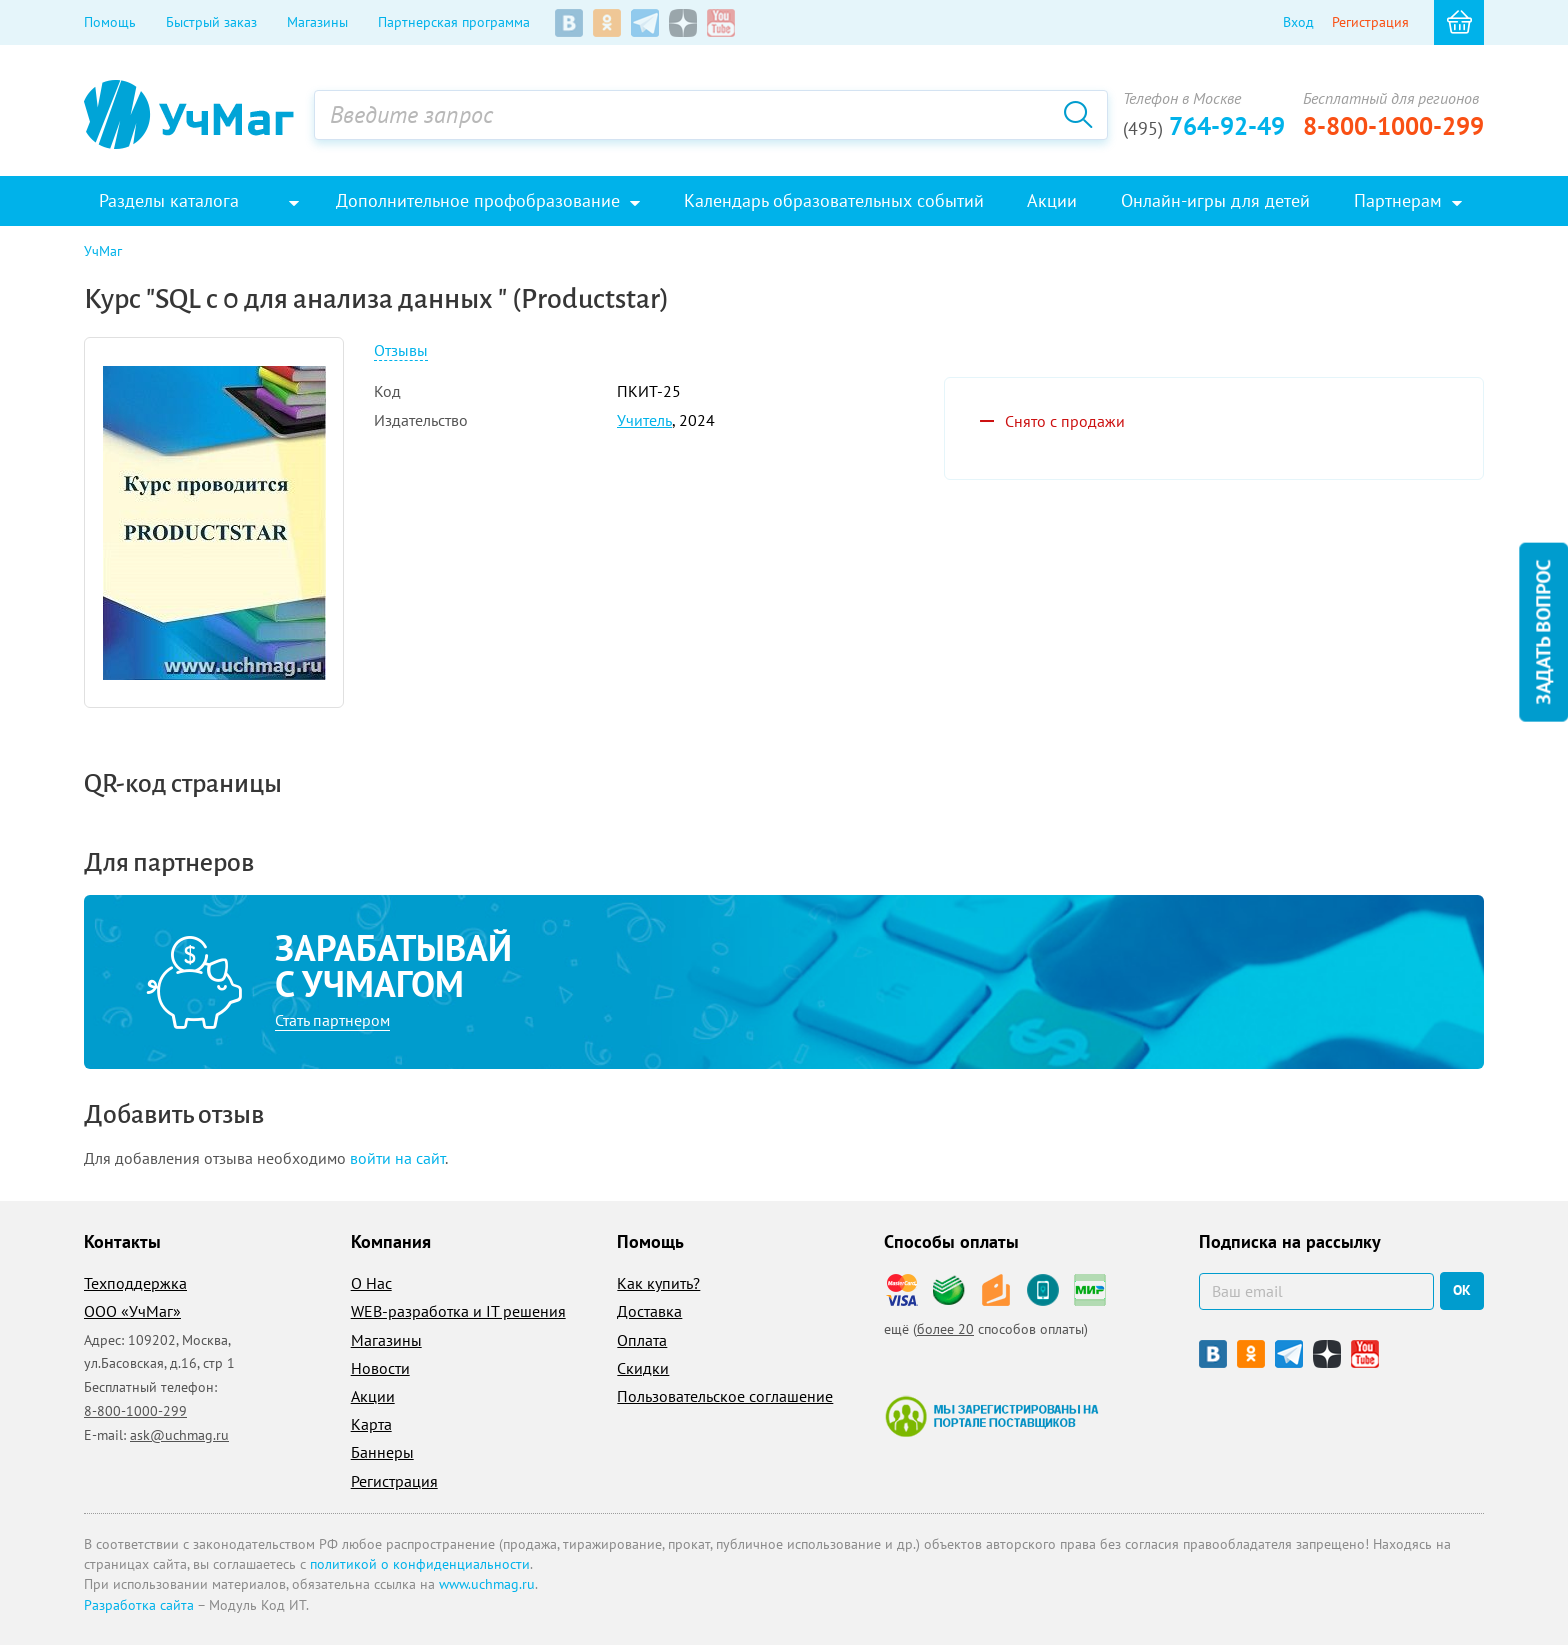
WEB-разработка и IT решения (458, 1311)
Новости (380, 1368)
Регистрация (1370, 22)
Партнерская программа (454, 22)
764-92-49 (1204, 126)
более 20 (945, 1329)
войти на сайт (397, 1158)
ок (1462, 1290)
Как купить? (658, 1283)
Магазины (317, 22)
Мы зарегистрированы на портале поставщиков (991, 1416)
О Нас (371, 1283)
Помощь (110, 22)
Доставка (649, 1311)
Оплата (642, 1340)
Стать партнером (332, 1020)
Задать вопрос (1543, 631)
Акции (373, 1396)
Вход (1298, 22)
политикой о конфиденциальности (420, 1564)
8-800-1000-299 (1393, 126)
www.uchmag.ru (487, 1584)
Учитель (644, 420)
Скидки (643, 1368)
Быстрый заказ (211, 22)
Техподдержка (135, 1283)
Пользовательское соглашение (725, 1396)
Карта (371, 1424)
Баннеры (382, 1452)
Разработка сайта (139, 1605)
